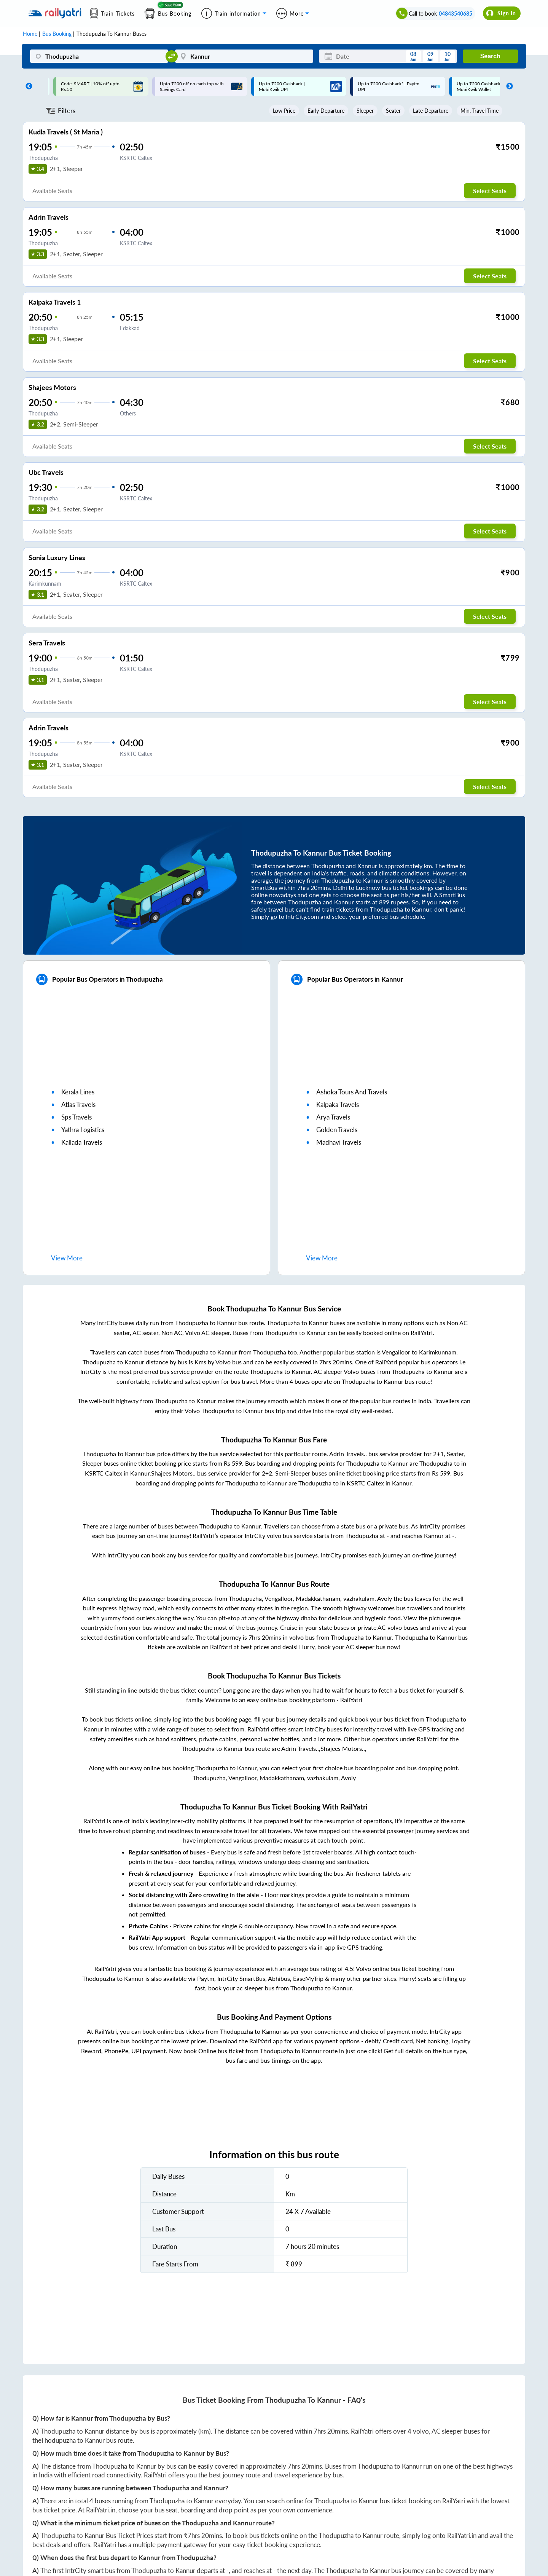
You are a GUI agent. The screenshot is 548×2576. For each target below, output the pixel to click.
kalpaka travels (337, 1104)
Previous (27, 86)
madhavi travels (338, 1142)
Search (490, 56)
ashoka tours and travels (351, 1092)
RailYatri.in (100, 2510)
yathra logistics (82, 1130)
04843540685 (455, 13)
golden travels (336, 1130)
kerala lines (77, 1092)
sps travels (76, 1117)
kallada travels (81, 1142)
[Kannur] (244, 56)
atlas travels (78, 1104)
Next (508, 86)
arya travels (333, 1117)
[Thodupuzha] (99, 56)
